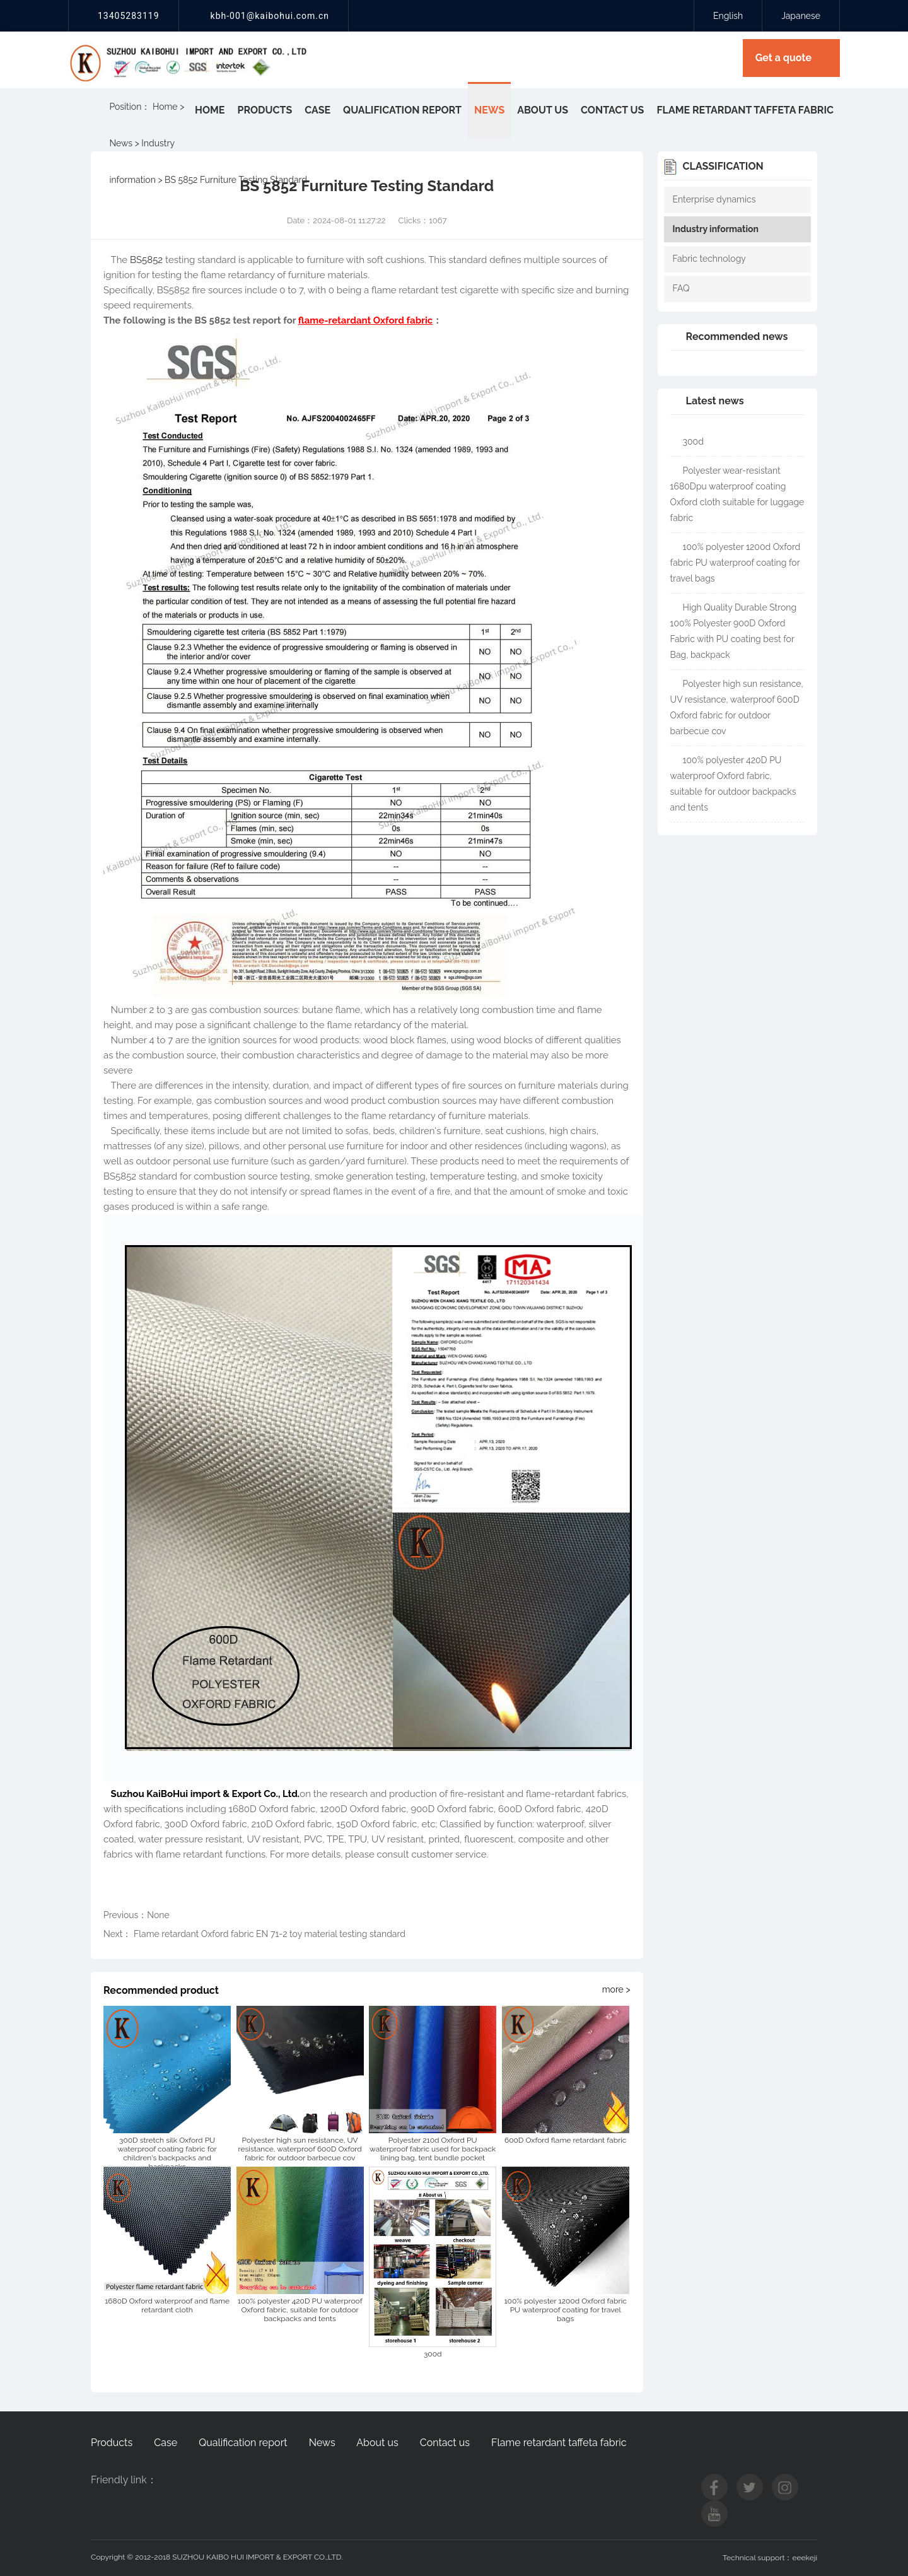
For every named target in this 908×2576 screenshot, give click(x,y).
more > (616, 1989)
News (489, 110)
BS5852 (146, 260)
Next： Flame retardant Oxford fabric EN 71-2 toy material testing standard (254, 1934)
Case (317, 110)
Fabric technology (709, 259)
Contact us (612, 110)
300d (693, 441)
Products (264, 110)
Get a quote (783, 58)
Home (209, 110)
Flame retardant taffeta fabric (745, 110)
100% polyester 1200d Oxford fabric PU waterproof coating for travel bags (735, 562)
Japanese (800, 16)
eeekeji (804, 2557)
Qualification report (402, 110)
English (728, 16)
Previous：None (136, 1915)
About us (542, 110)
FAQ (681, 288)
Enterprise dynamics (714, 199)
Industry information (716, 229)
